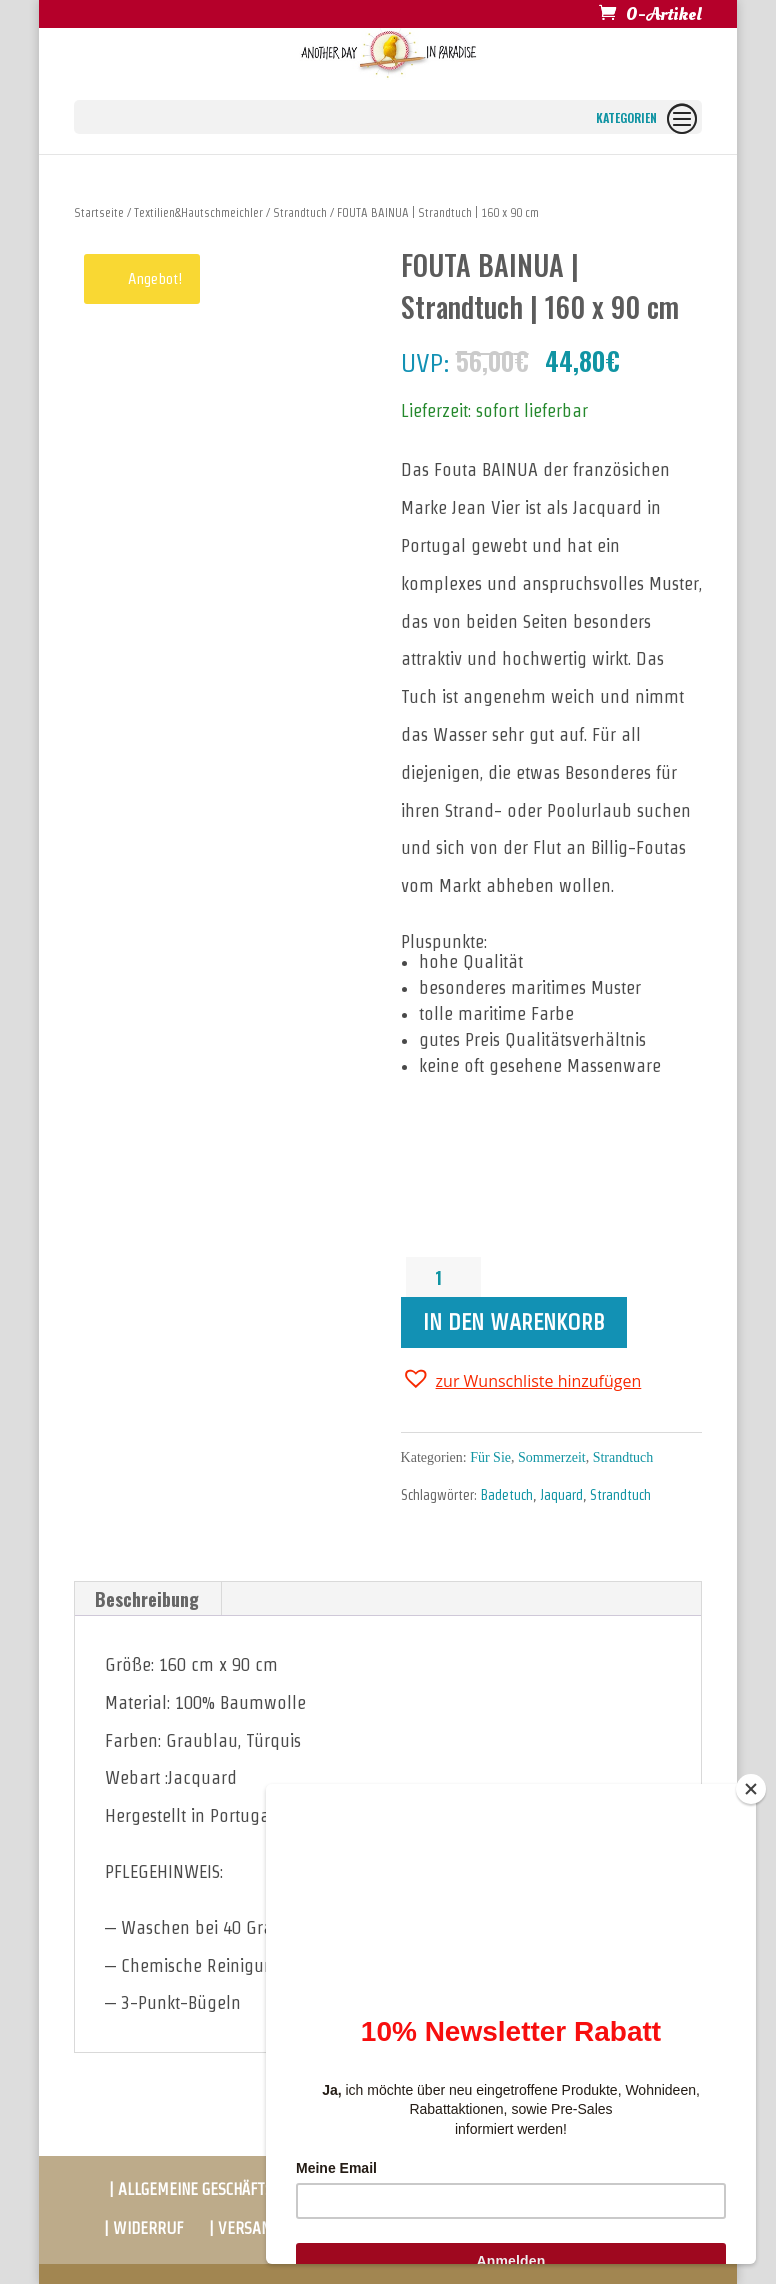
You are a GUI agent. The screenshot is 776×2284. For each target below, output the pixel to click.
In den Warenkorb (514, 1322)
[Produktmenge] (446, 1277)
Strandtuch (300, 212)
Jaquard (561, 1495)
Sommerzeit (552, 1457)
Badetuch (507, 1495)
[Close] (751, 1789)
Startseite (99, 212)
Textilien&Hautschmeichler (198, 212)
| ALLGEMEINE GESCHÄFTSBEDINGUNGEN (236, 2189)
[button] (521, 1379)
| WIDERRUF (143, 2228)
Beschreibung (147, 1599)
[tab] (147, 1599)
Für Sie (490, 1457)
